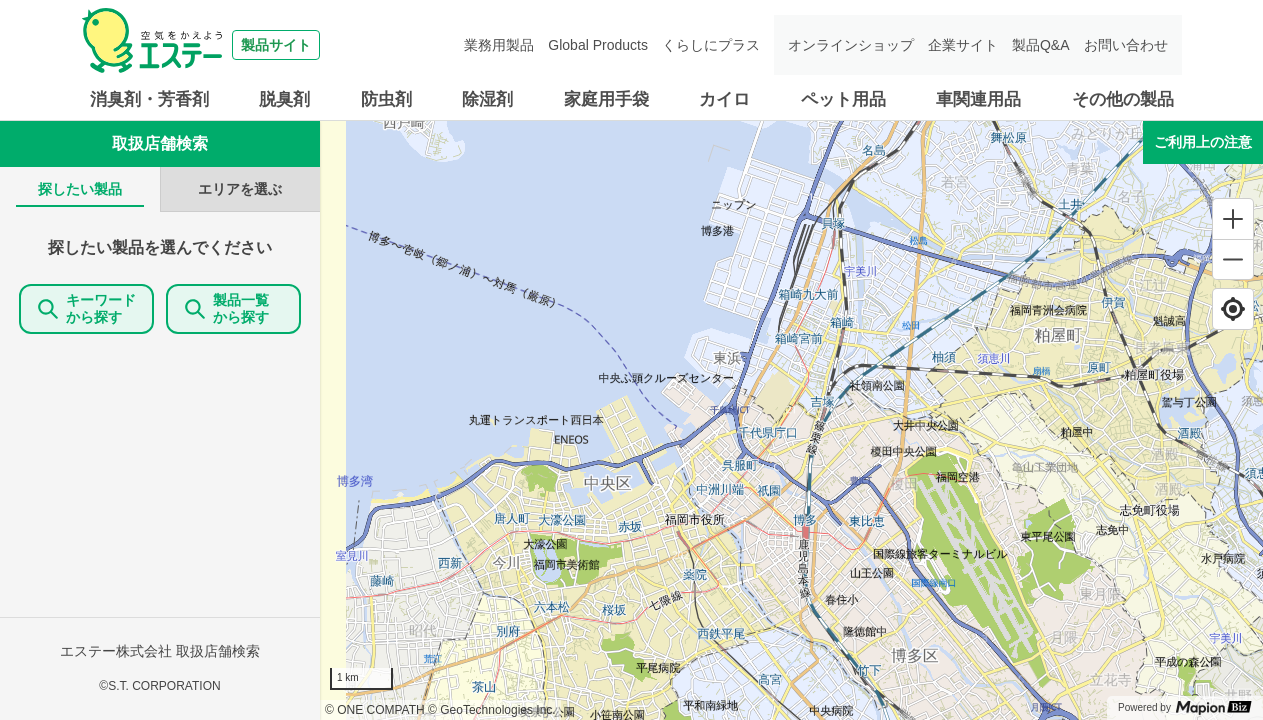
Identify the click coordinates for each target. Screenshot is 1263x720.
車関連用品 (978, 99)
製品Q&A (1041, 45)
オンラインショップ (851, 45)
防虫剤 (386, 99)
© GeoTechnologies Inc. (492, 710)
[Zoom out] (1233, 259)
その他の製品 (1123, 99)
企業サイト (963, 45)
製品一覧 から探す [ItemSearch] (234, 308)
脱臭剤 (284, 99)
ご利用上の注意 (1203, 142)
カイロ (724, 99)
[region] (791, 420)
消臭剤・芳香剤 (149, 99)
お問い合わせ (1126, 45)
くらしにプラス (711, 45)
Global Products (598, 45)
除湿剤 (487, 99)
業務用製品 (499, 45)
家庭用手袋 (606, 99)
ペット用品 (843, 99)
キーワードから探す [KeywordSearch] (87, 308)
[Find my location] (1233, 309)
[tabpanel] (160, 465)
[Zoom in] (1233, 219)
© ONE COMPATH (375, 710)
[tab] (80, 189)
